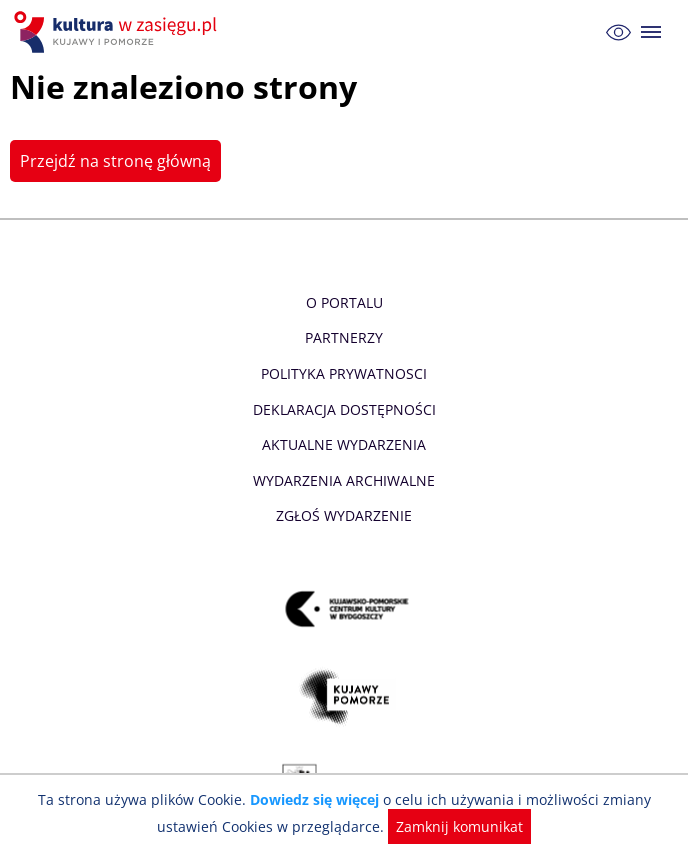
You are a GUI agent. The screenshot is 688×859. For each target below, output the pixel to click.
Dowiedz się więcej (317, 799)
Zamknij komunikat (455, 826)
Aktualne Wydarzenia (344, 444)
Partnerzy (344, 337)
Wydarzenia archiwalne (343, 480)
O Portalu (344, 302)
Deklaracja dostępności (344, 409)
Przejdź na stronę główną (113, 161)
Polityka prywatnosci (343, 373)
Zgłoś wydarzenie (344, 515)
